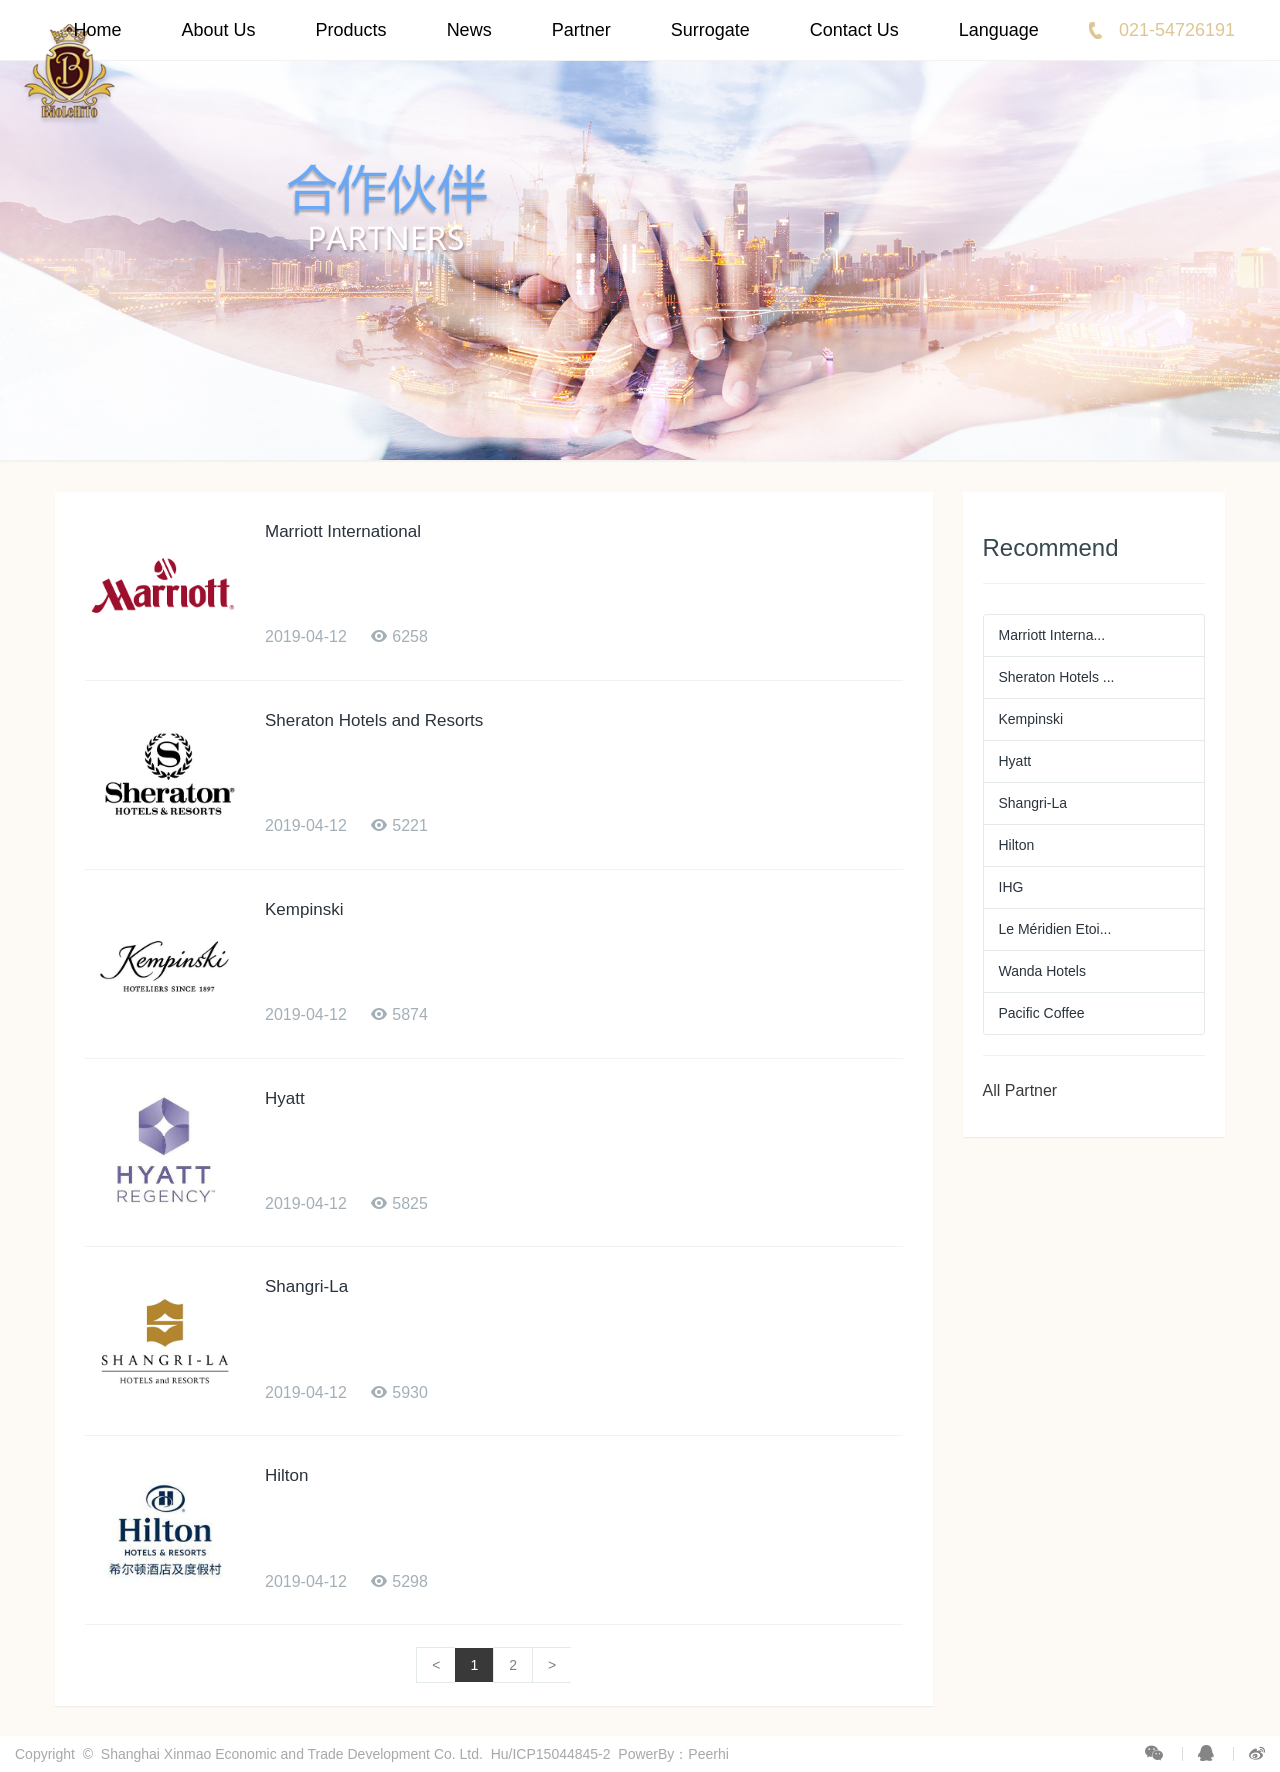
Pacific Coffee (1042, 1013)
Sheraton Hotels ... (1057, 677)
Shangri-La (306, 1286)
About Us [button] (219, 30)
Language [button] (999, 30)
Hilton (286, 1475)
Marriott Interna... (1052, 635)
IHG (1011, 887)
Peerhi (708, 1754)
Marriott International (343, 531)
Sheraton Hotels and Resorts (374, 720)
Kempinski (304, 909)
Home (98, 30)
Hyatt (285, 1098)
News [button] (469, 30)
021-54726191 (1177, 30)
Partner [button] (581, 30)
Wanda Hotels (1042, 971)
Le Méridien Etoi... (1055, 929)
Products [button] (351, 30)
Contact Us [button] (854, 30)
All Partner (1020, 1090)
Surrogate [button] (710, 30)
